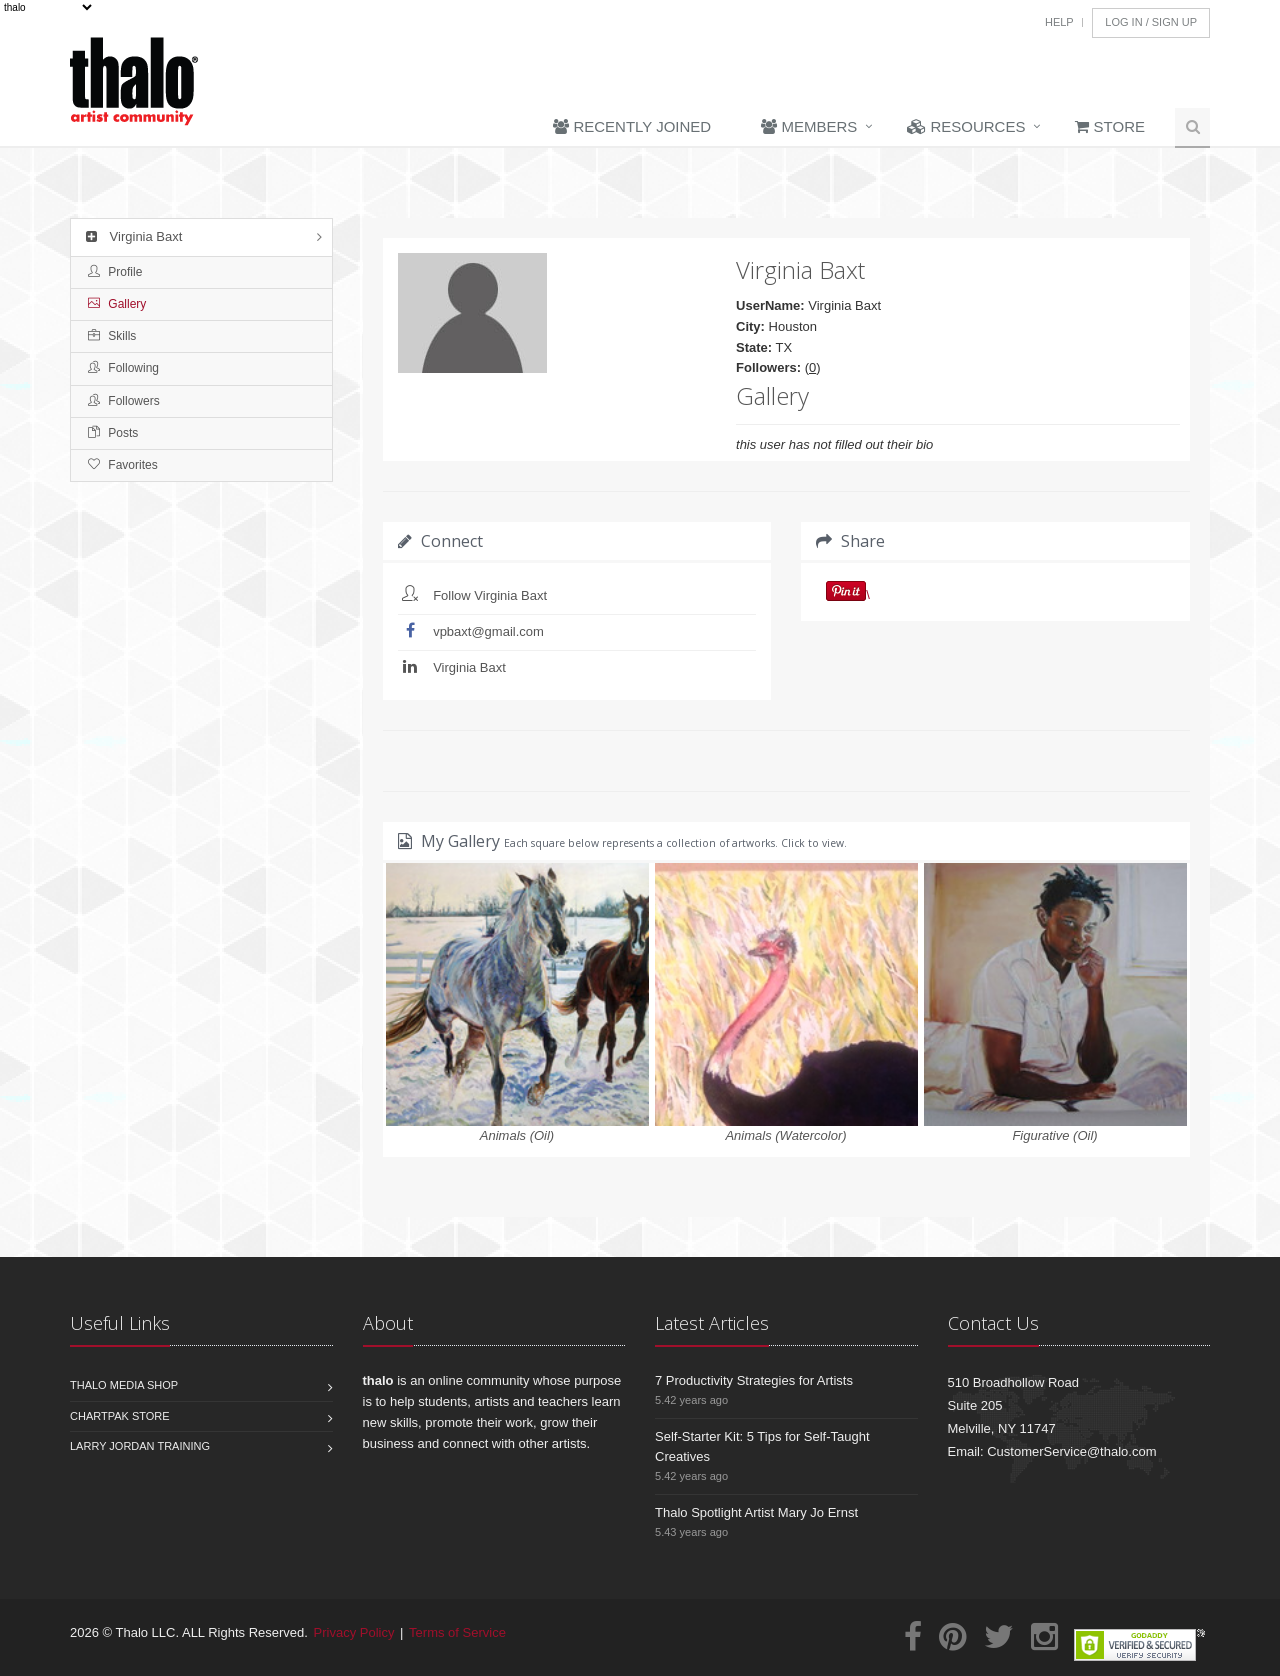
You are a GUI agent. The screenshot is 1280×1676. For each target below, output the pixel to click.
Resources (966, 126)
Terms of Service (457, 1632)
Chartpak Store (120, 1416)
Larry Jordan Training (140, 1446)
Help (1059, 22)
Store (1110, 126)
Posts (113, 433)
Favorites (123, 465)
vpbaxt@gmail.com (488, 631)
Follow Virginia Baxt (490, 595)
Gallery (117, 304)
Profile (115, 272)
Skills (112, 336)
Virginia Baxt (131, 236)
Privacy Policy (354, 1632)
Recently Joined (632, 126)
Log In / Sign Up (1151, 22)
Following (123, 368)
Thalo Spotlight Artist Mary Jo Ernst (756, 1512)
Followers (124, 401)
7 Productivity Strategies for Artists (754, 1380)
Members (809, 126)
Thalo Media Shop (124, 1385)
